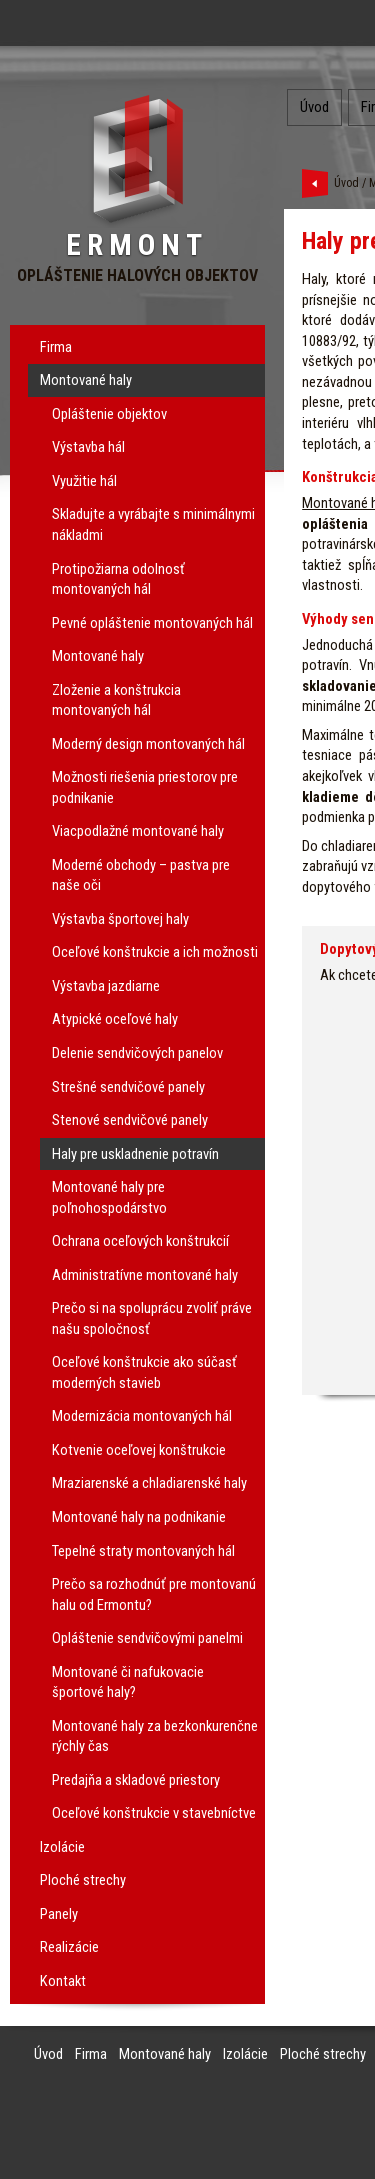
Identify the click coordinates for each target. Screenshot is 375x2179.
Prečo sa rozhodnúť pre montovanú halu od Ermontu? (154, 1594)
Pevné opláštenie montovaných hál (152, 623)
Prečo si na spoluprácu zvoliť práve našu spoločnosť (152, 1318)
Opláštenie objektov (109, 414)
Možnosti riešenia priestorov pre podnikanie (145, 787)
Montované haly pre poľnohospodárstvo (109, 1197)
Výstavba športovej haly (120, 919)
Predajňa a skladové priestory (136, 1780)
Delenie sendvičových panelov (137, 1053)
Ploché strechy (83, 1880)
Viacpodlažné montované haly (138, 831)
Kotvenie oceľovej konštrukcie (139, 1450)
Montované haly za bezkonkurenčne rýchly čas (155, 1736)
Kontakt (63, 1981)
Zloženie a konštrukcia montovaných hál (116, 700)
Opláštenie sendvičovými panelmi (147, 1638)
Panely (59, 1914)
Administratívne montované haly (145, 1275)
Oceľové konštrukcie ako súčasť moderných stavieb (144, 1372)
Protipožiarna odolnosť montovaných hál (118, 579)
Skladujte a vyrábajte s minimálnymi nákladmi (153, 524)
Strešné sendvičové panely (128, 1087)
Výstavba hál (88, 447)
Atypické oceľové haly (115, 1019)
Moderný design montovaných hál (148, 744)
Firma (56, 347)
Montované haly (86, 380)
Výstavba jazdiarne (106, 986)
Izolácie (62, 1847)
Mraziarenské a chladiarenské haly (149, 1483)
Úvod (314, 107)
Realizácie (69, 1947)
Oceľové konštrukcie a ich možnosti (155, 952)
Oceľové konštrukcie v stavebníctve (154, 1813)
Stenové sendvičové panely (130, 1120)
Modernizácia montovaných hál (142, 1416)
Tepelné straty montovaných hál (143, 1551)
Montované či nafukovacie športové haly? (128, 1682)
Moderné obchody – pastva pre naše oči (141, 875)
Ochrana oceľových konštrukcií (140, 1241)
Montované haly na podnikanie (139, 1517)
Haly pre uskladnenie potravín (135, 1154)
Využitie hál (84, 481)
